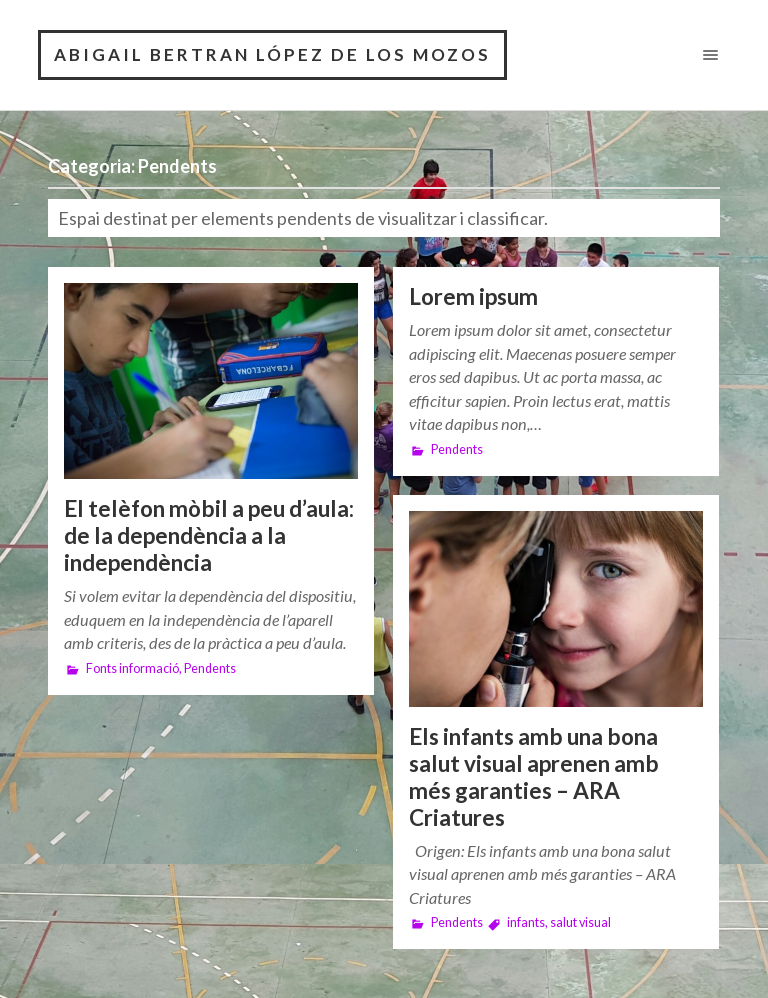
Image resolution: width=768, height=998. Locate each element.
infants (526, 922)
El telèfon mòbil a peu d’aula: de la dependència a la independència (209, 535)
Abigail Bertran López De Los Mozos (272, 54)
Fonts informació (132, 668)
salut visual (580, 922)
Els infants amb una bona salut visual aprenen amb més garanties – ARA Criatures (534, 777)
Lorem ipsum (473, 296)
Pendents (210, 668)
